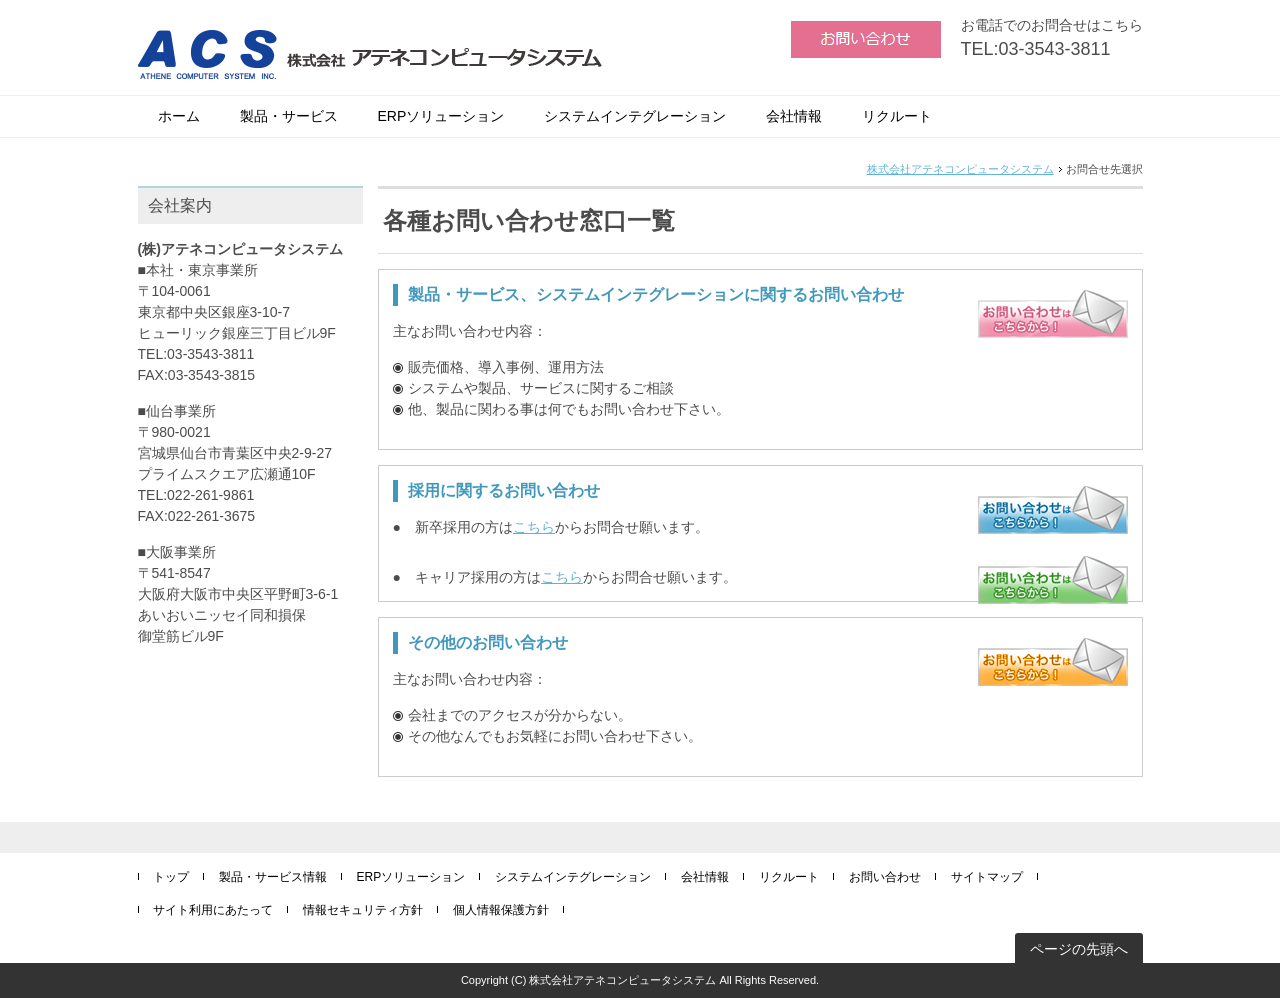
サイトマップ (987, 877)
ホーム (179, 116)
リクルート (897, 116)
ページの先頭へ (1079, 949)
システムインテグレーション (635, 116)
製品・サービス (289, 116)
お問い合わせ (885, 877)
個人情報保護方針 (501, 910)
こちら (534, 527)
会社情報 (794, 116)
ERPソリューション (441, 116)
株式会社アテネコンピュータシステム (960, 169)
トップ (171, 877)
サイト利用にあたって (213, 910)
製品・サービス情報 (273, 877)
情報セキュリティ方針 (363, 910)
